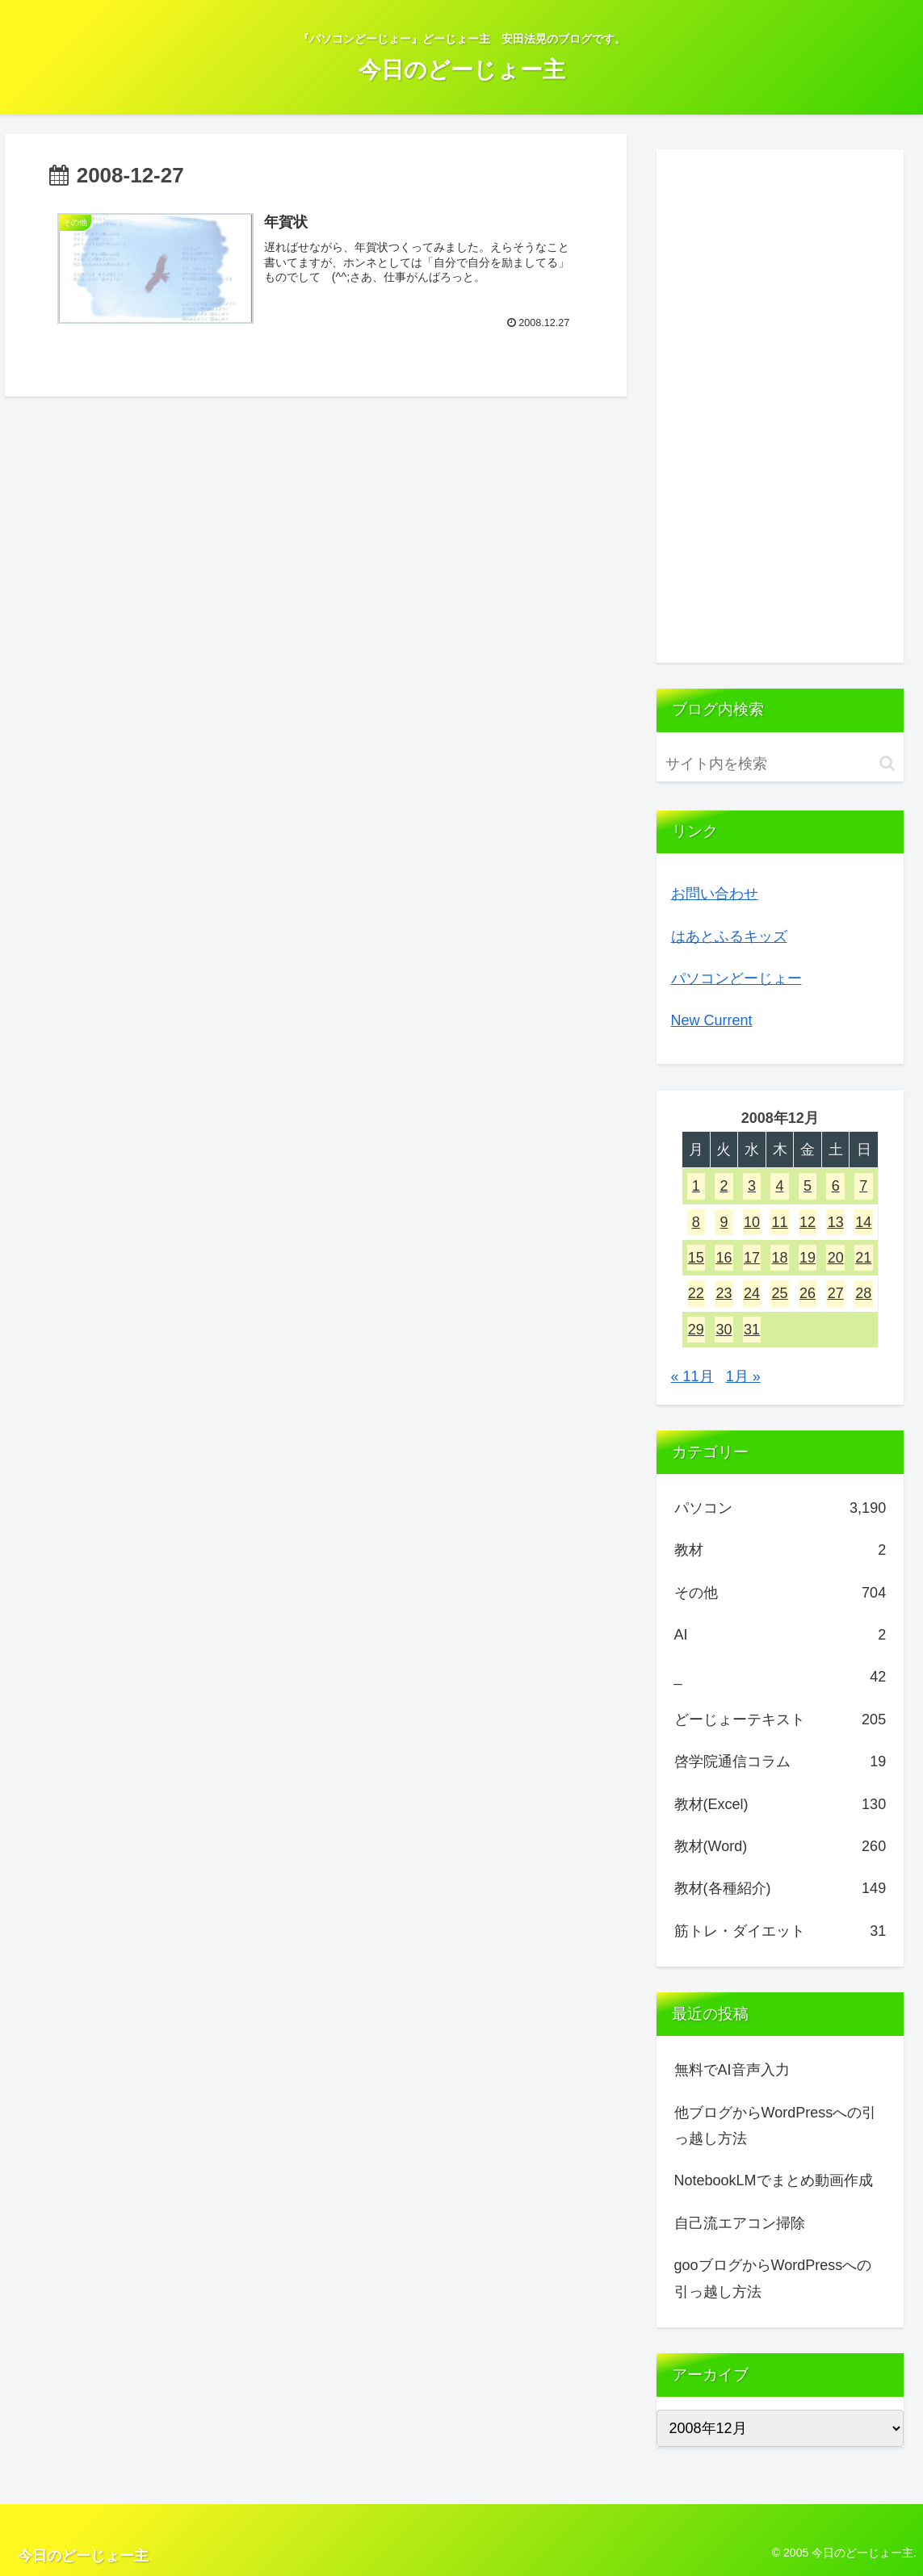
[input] (780, 764)
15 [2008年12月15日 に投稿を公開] (696, 1258)
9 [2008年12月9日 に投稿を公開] (724, 1222)
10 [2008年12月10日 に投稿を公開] (752, 1222)
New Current (712, 1020)
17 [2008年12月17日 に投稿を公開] (752, 1258)
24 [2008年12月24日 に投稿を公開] (752, 1293)
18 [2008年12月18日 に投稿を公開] (780, 1258)
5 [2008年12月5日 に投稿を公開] (807, 1186)
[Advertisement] (780, 406)
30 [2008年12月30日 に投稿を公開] (723, 1330)
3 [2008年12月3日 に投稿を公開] (752, 1186)
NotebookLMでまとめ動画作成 (773, 2180)
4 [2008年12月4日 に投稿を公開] (780, 1186)
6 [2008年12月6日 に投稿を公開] (836, 1186)
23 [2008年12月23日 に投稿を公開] (723, 1293)
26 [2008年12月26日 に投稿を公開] (807, 1293)
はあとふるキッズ (729, 936)
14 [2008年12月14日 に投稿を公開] (863, 1222)
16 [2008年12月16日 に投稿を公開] (723, 1258)
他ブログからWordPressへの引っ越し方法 (775, 2126)
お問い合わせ (714, 894)
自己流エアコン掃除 (739, 2223)
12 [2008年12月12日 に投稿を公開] (807, 1222)
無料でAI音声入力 (732, 2070)
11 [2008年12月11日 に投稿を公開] (780, 1222)
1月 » (743, 1376)
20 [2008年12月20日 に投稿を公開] (836, 1258)
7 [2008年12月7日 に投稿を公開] (863, 1186)
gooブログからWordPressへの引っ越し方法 (773, 2278)
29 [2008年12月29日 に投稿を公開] (696, 1330)
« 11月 (692, 1376)
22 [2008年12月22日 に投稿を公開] (696, 1293)
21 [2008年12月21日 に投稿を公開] (863, 1258)
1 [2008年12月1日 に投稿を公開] (696, 1186)
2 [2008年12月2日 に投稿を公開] (724, 1186)
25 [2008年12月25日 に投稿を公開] (780, 1293)
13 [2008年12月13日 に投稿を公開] (836, 1222)
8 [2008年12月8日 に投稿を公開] (696, 1222)
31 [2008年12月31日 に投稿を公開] (752, 1330)
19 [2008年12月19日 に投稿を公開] (807, 1258)
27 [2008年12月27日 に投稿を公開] (836, 1293)
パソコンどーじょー (736, 978)
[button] (887, 763)
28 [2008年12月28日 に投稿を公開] (863, 1293)
